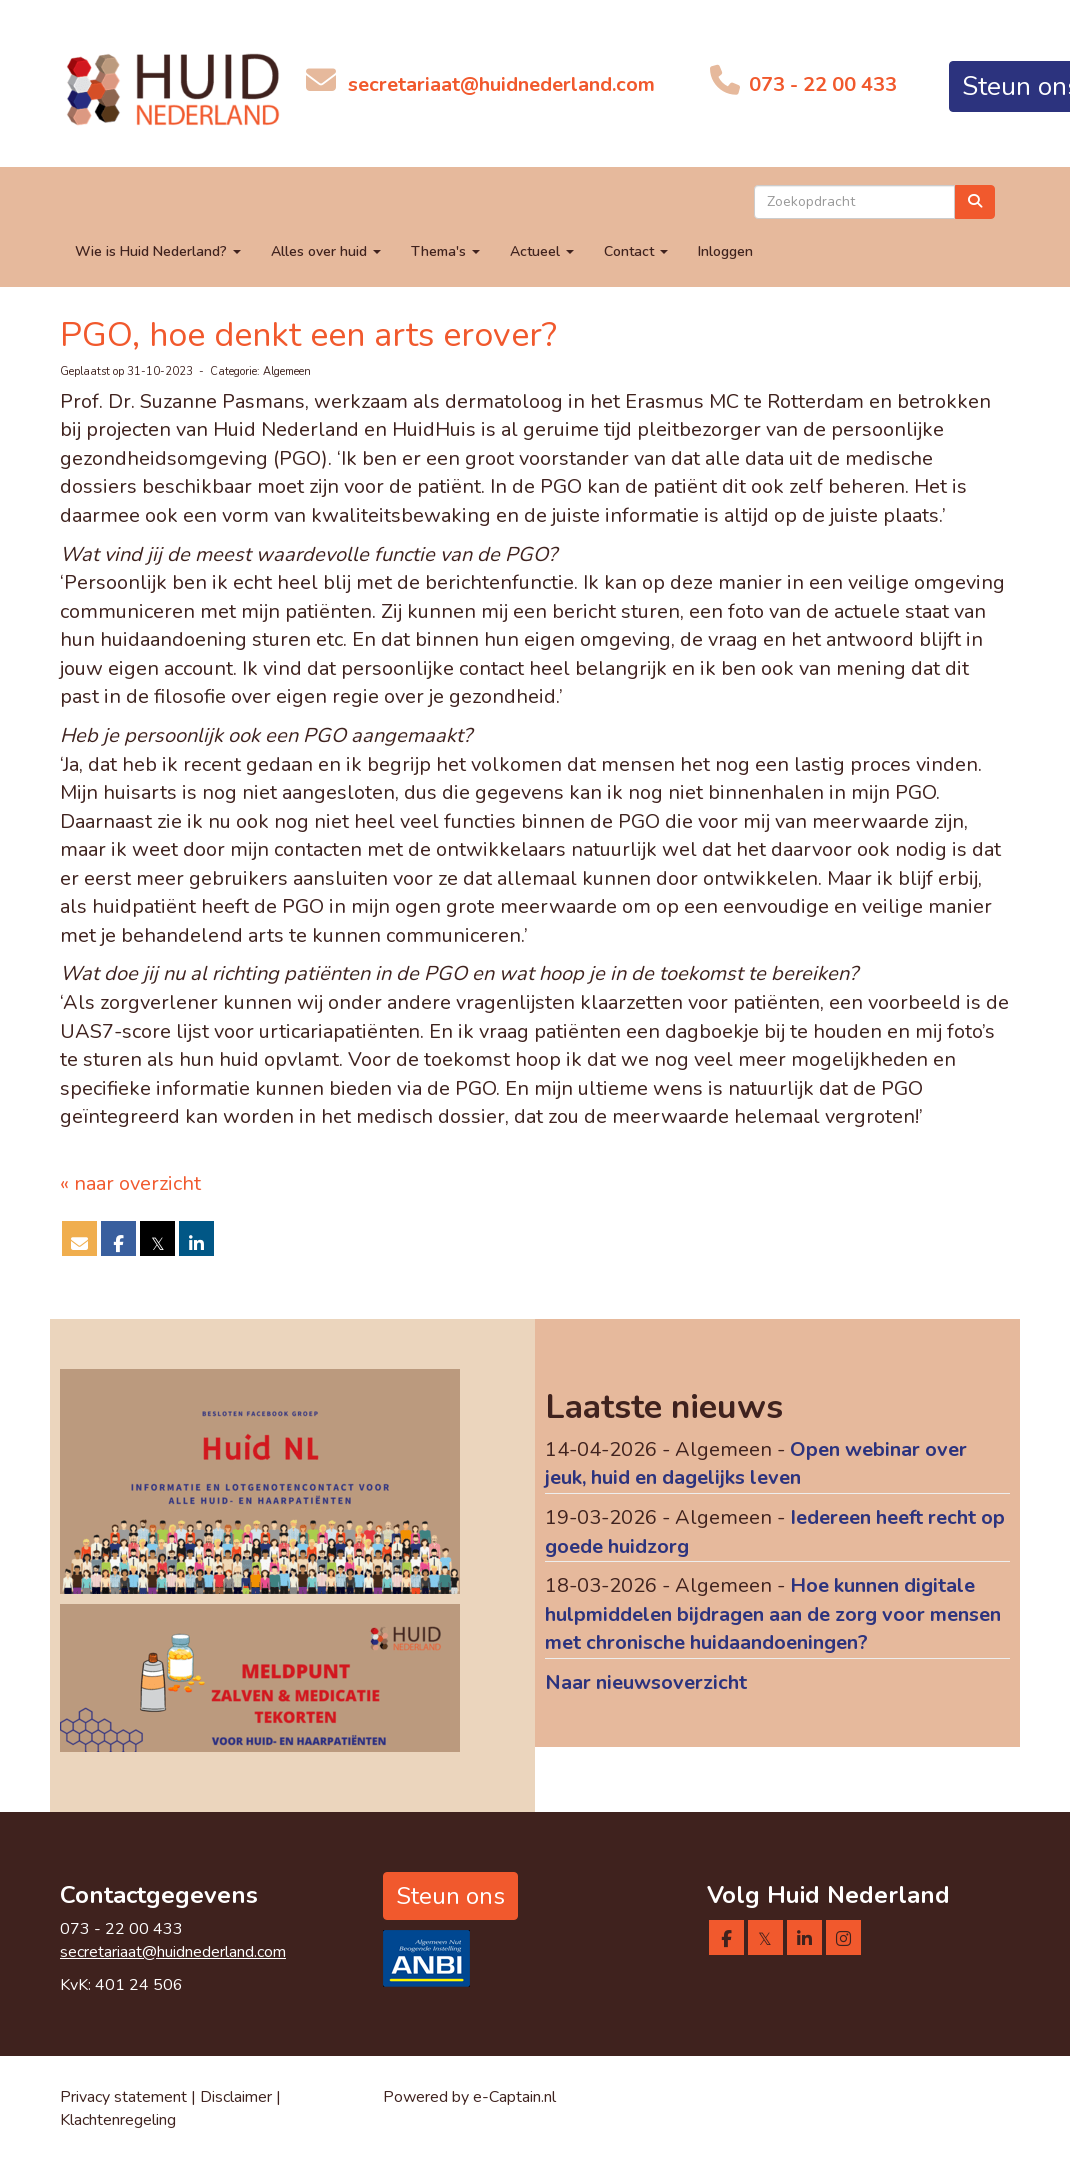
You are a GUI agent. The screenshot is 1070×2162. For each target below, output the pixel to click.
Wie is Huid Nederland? (158, 251)
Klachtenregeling (118, 2120)
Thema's (445, 251)
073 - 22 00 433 (820, 84)
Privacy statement (123, 2097)
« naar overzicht (130, 1183)
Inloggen (725, 251)
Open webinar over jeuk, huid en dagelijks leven (756, 1464)
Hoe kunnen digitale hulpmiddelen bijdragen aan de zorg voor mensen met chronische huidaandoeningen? (773, 1614)
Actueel (542, 251)
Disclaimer (238, 2097)
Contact (636, 251)
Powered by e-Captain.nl (469, 2097)
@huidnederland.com (501, 84)
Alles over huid (326, 251)
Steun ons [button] (450, 1896)
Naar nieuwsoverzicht (646, 1682)
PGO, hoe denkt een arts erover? (308, 335)
